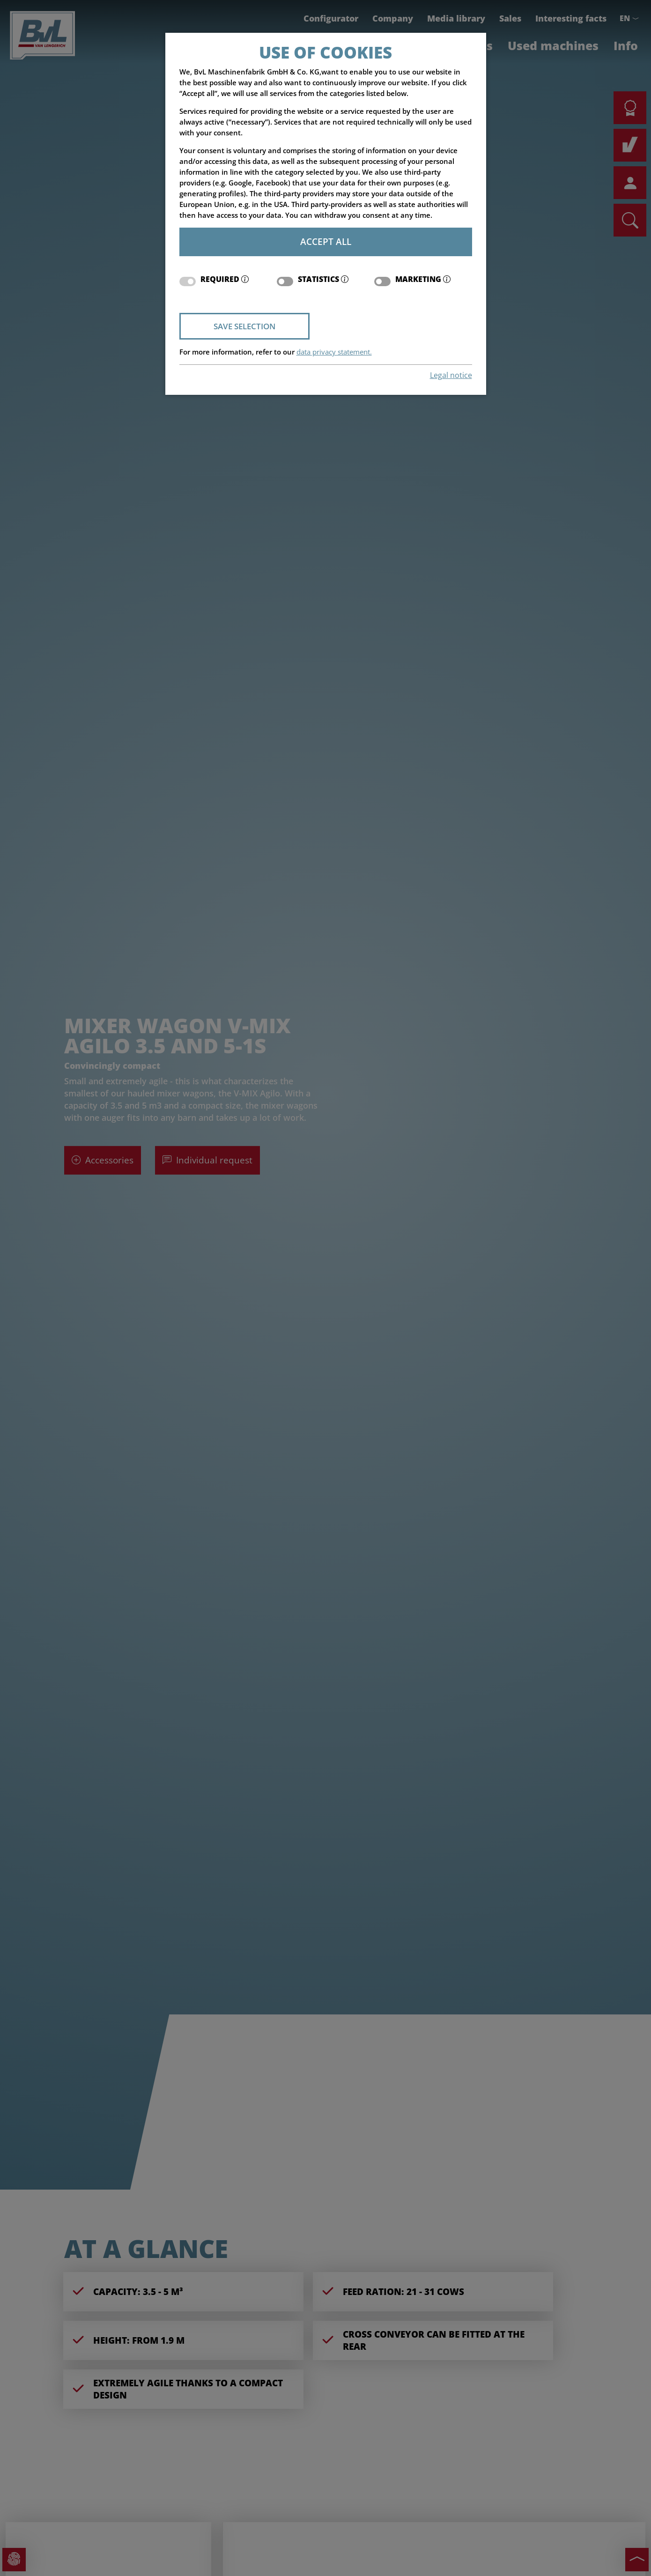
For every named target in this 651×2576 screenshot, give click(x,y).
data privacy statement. (334, 352)
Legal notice (451, 375)
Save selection (244, 326)
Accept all (325, 241)
